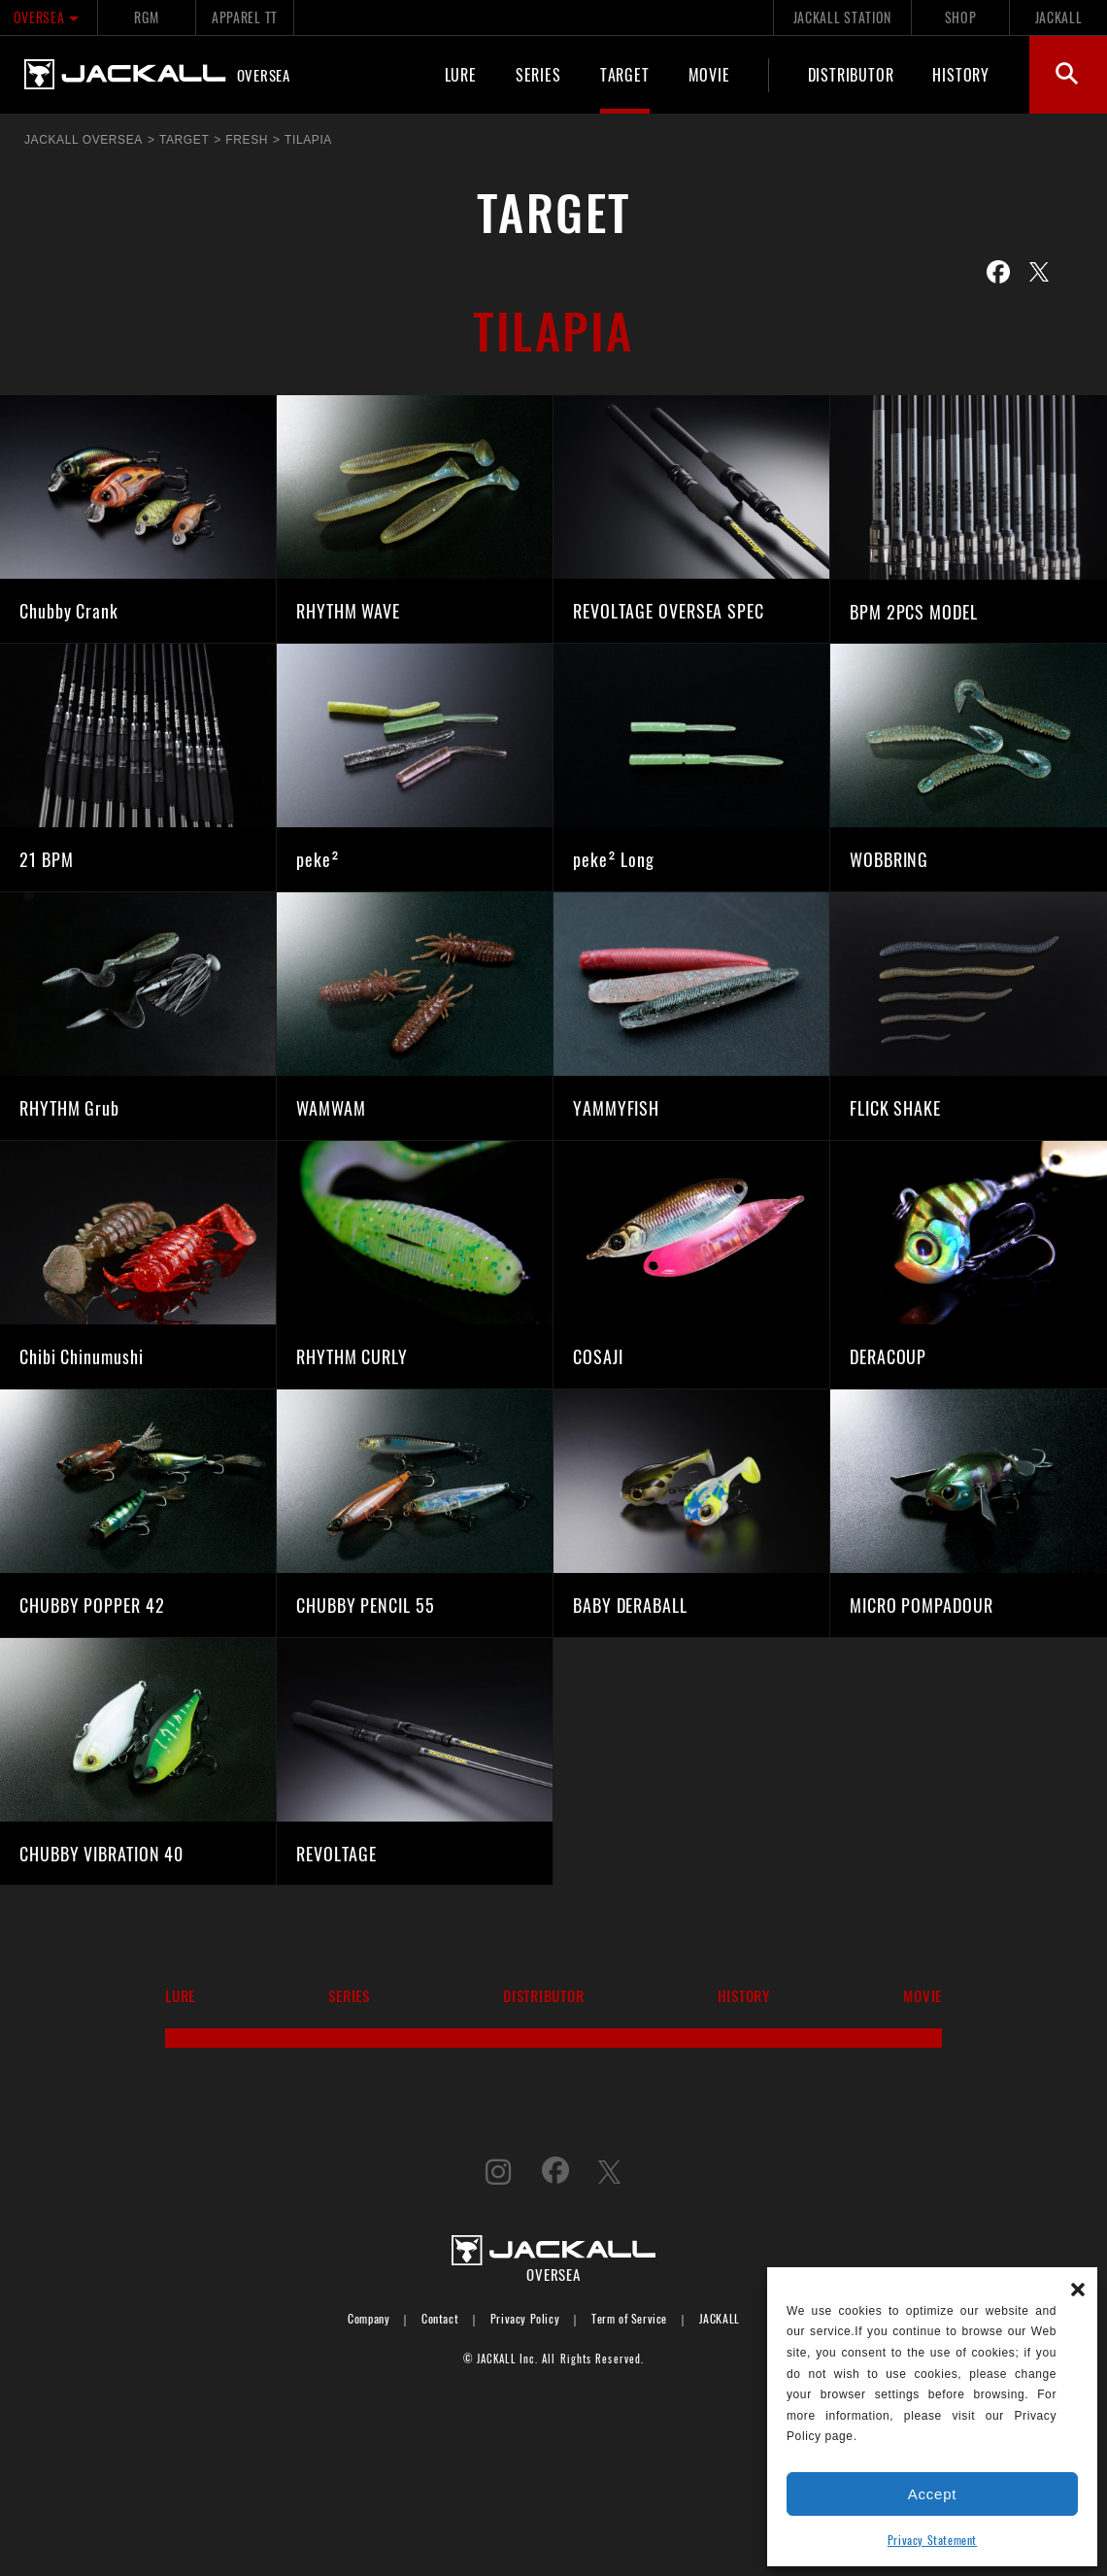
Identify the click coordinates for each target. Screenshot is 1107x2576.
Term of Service (629, 2318)
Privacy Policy (524, 2318)
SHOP (961, 17)
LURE (461, 74)
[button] (1078, 2286)
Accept (932, 2494)
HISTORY (961, 74)
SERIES (538, 74)
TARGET (625, 74)
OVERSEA (49, 17)
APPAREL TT (245, 17)
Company (368, 2318)
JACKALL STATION (842, 17)
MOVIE (709, 74)
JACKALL (1059, 17)
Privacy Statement (932, 2539)
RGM (146, 17)
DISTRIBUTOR (851, 74)
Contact (439, 2318)
